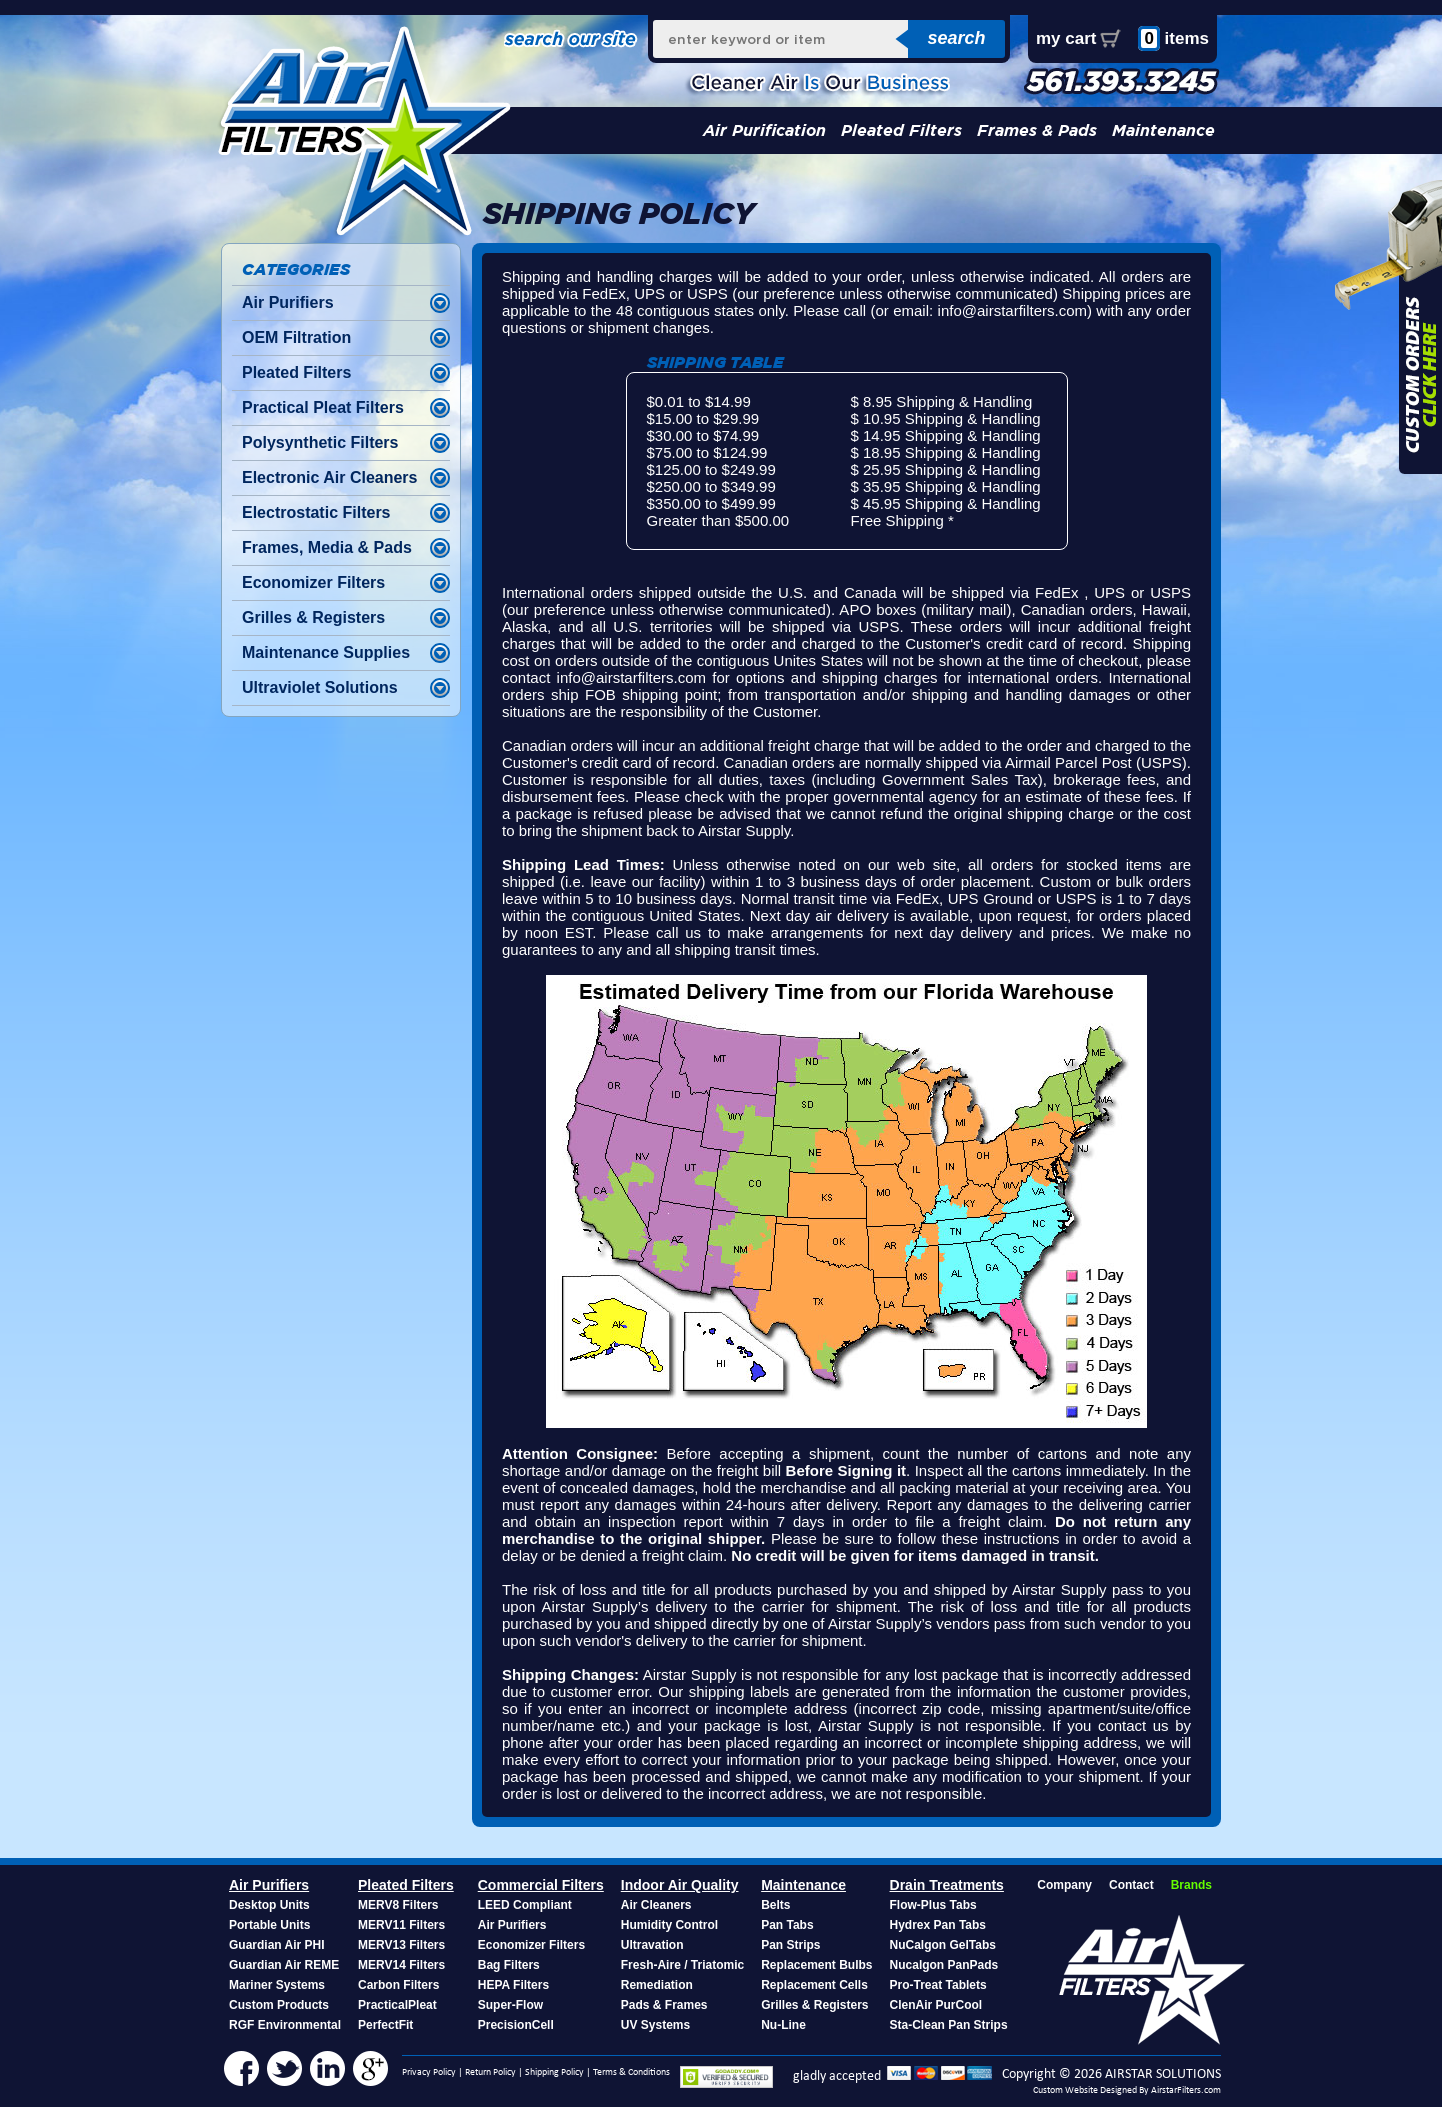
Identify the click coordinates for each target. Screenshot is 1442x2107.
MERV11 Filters (401, 1925)
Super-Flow (510, 2005)
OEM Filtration (296, 337)
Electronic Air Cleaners (329, 477)
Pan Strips (790, 1945)
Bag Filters (509, 1965)
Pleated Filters (901, 130)
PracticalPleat (397, 2005)
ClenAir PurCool (936, 2005)
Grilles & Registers (313, 617)
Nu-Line (783, 2025)
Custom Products (279, 2005)
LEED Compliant (525, 1905)
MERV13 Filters (401, 1945)
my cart (1066, 38)
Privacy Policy (429, 2072)
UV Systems (655, 2025)
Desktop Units (269, 1905)
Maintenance (1163, 130)
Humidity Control (669, 1925)
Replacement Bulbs (816, 1965)
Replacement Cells (814, 1985)
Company (1064, 1885)
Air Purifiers (288, 302)
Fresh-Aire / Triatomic (682, 1965)
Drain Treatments (947, 1885)
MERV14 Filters (401, 1965)
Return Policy (490, 2072)
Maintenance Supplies (326, 652)
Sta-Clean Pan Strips (949, 2025)
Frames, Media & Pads (327, 547)
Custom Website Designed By (1092, 2090)
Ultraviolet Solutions (320, 687)
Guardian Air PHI (277, 1945)
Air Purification (764, 130)
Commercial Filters (541, 1885)
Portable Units (269, 1925)
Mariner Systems (277, 1985)
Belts (775, 1905)
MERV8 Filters (398, 1905)
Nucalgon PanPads (944, 1965)
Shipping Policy (554, 2072)
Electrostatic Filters (316, 512)
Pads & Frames (664, 2005)
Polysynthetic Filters (320, 442)
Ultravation (652, 1945)
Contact (1131, 1885)
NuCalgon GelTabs (943, 1945)
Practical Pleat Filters (323, 407)
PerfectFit (385, 2025)
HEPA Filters (513, 1985)
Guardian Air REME (284, 1965)
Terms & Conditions (631, 2072)
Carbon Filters (398, 1985)
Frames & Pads (1037, 130)
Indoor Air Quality (680, 1885)
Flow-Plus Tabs (933, 1905)
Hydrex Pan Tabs (938, 1925)
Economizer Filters (313, 582)
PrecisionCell (516, 2025)
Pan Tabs (787, 1925)
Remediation (657, 1985)
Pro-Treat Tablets (938, 1985)
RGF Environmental (285, 2025)
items (1173, 38)
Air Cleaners (656, 1905)
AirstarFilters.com (1186, 2090)
